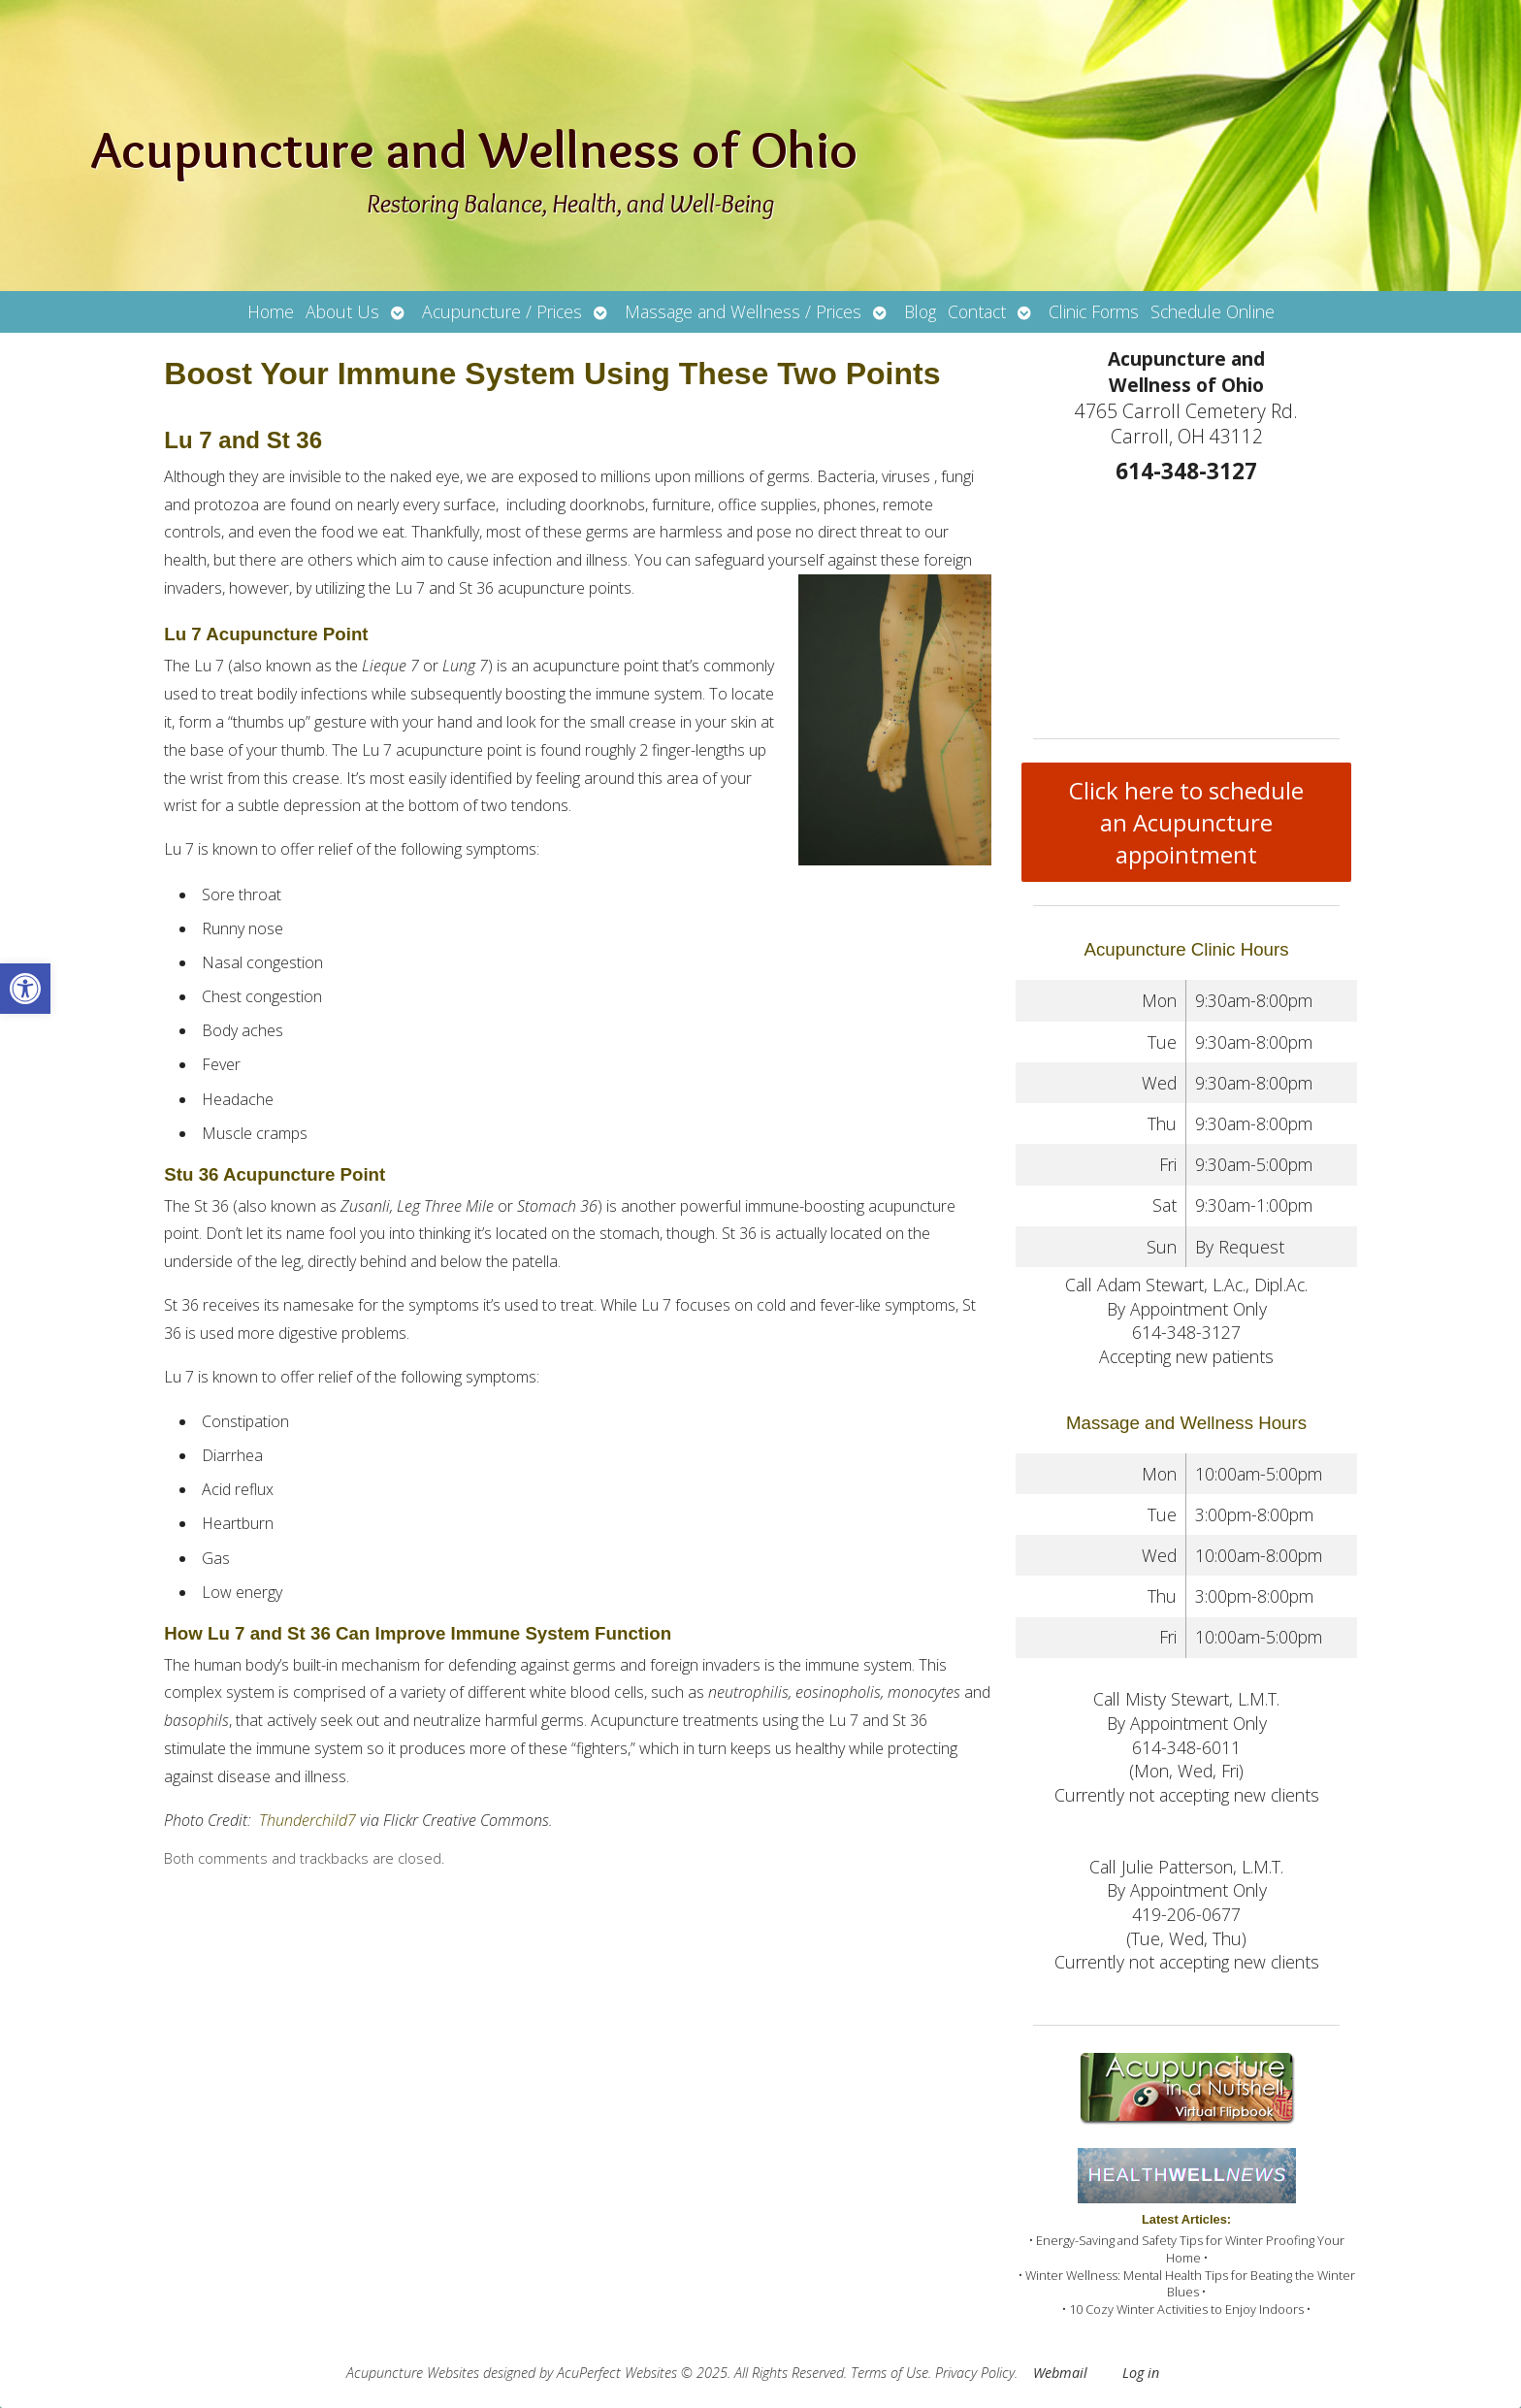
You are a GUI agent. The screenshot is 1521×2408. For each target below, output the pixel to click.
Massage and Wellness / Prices (743, 311)
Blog (920, 311)
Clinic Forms (1094, 311)
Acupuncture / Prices (502, 311)
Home (270, 311)
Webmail (1060, 2372)
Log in (1140, 2372)
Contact (977, 311)
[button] (25, 988)
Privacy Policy (975, 2372)
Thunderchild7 (307, 1820)
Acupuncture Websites (412, 2372)
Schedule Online (1212, 311)
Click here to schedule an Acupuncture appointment (1186, 822)
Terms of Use (889, 2372)
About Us (342, 311)
